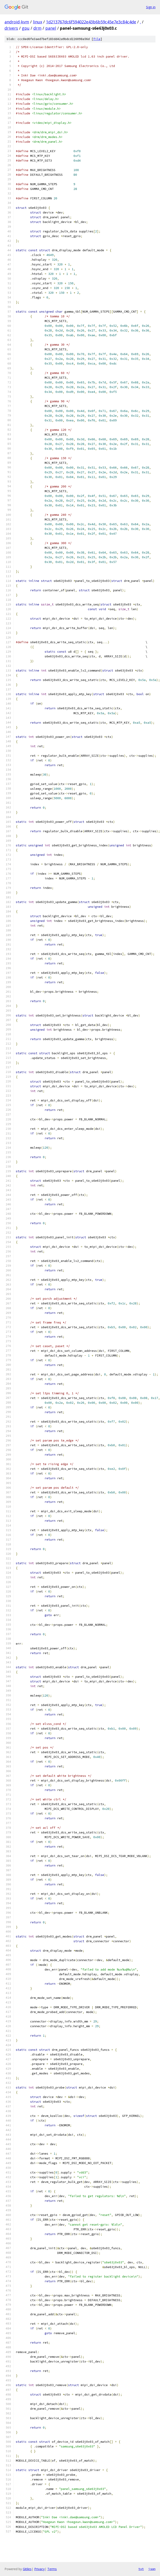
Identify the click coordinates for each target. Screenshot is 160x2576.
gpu (26, 28)
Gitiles (27, 2569)
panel (50, 28)
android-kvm (17, 21)
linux (37, 21)
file (97, 39)
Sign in (150, 7)
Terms (52, 2569)
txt (141, 2569)
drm (37, 28)
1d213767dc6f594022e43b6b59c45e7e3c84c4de (91, 21)
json (151, 2569)
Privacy (39, 2569)
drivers (11, 28)
